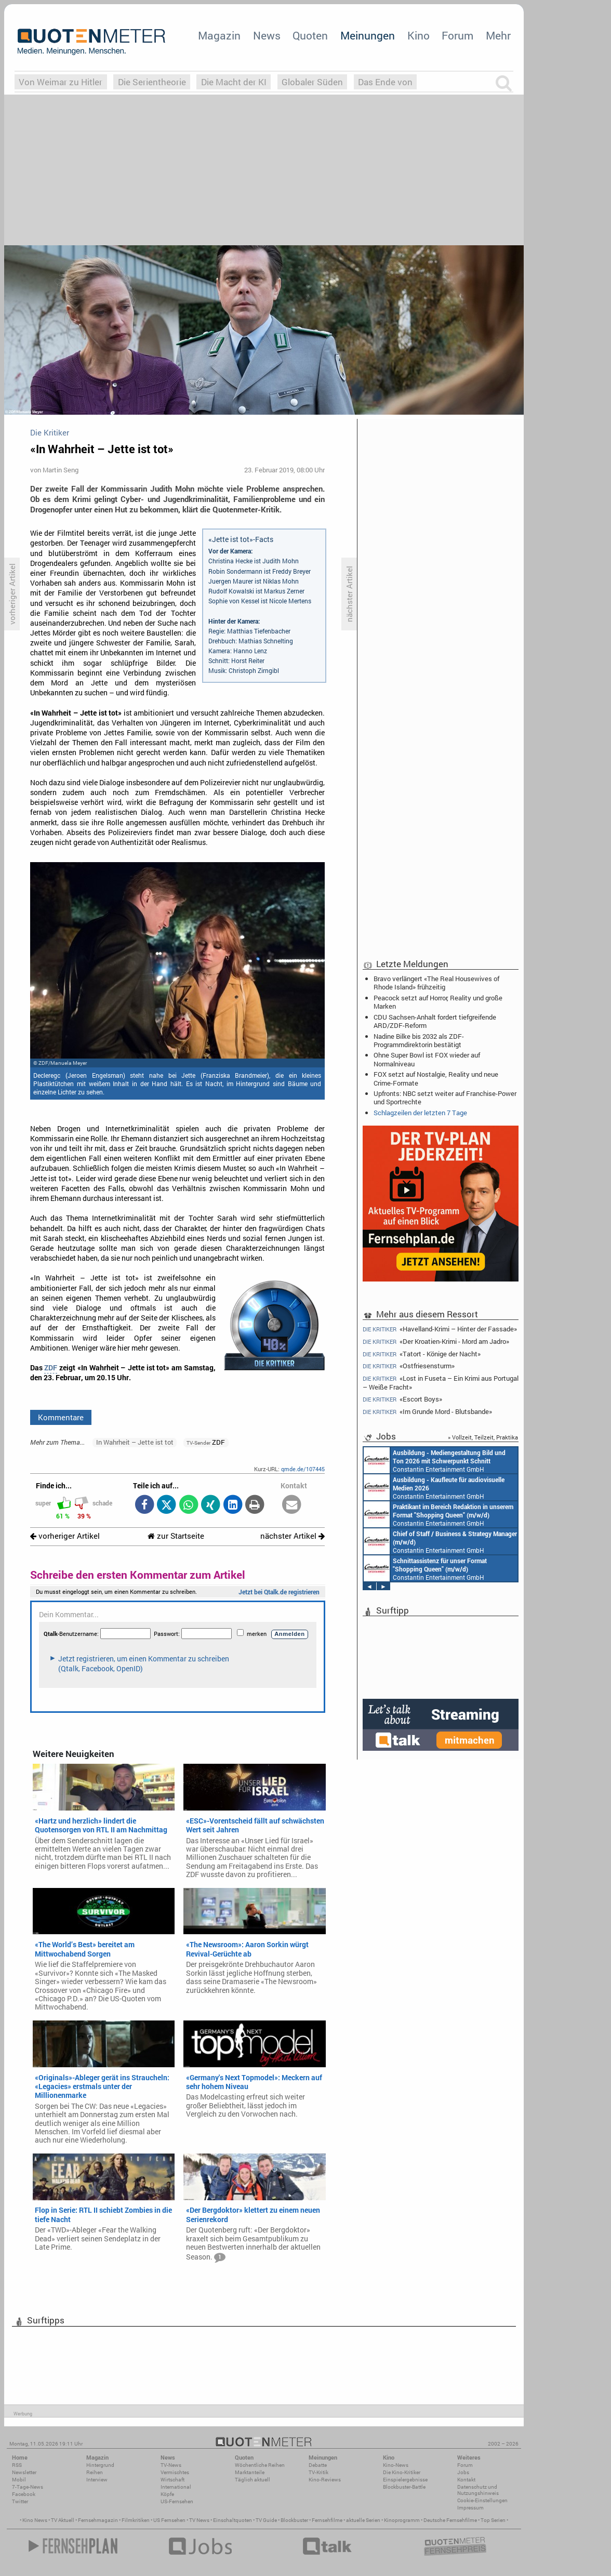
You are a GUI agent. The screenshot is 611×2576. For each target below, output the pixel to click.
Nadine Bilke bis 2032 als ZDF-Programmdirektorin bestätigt (419, 1040)
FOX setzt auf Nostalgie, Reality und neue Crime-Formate (436, 1078)
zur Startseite (176, 1536)
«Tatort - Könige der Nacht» (422, 1354)
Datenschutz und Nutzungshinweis (478, 2489)
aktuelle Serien (363, 2520)
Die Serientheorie (152, 82)
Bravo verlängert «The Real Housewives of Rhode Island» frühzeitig (436, 983)
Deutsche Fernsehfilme (450, 2520)
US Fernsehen (169, 2520)
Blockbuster (294, 2520)
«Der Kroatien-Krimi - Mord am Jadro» (436, 1341)
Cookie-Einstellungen (482, 2500)
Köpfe (167, 2494)
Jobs (463, 2472)
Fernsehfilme (327, 2520)
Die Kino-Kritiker (401, 2472)
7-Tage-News (27, 2486)
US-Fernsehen (177, 2501)
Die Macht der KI (234, 82)
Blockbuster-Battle (404, 2486)
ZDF (50, 1367)
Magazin (219, 35)
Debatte (318, 2465)
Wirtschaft (172, 2479)
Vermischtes (175, 2472)
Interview (97, 2479)
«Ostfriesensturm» (409, 1366)
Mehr (498, 35)
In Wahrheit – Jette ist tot (135, 1442)
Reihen (94, 2472)
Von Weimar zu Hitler (60, 82)
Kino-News (395, 2465)
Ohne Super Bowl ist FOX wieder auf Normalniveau (427, 1059)
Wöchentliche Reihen (260, 2465)
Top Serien (493, 2520)
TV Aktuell (62, 2520)
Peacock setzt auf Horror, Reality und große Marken (438, 1002)
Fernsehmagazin (98, 2520)
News (267, 35)
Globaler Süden (312, 82)
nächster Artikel (292, 1536)
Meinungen (367, 35)
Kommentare (61, 1417)
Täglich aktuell (252, 2479)
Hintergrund (100, 2465)
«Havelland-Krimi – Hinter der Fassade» (440, 1328)
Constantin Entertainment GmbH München (435, 1460)
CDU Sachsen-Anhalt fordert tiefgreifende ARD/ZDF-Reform (435, 1021)
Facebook (23, 2494)
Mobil (19, 2479)
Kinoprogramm (402, 2520)
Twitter (20, 2501)
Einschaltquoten (232, 2520)
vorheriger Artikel (65, 1536)
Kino (418, 35)
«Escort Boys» (402, 1399)
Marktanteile (249, 2472)
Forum (457, 35)
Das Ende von (385, 82)
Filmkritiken (136, 2520)
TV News (199, 2520)
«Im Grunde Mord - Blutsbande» (427, 1411)
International (176, 2486)
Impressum (470, 2507)
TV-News (171, 2465)
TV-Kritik (318, 2472)
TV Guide (266, 2520)
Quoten (310, 35)
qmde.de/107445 (303, 1469)
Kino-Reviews (325, 2479)
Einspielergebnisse (405, 2479)
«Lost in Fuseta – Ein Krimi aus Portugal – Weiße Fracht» (441, 1382)
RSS (17, 2465)
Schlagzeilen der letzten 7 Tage (420, 1112)
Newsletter (24, 2472)
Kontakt (466, 2479)
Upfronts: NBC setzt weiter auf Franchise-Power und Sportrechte (445, 1097)
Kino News (34, 2520)
